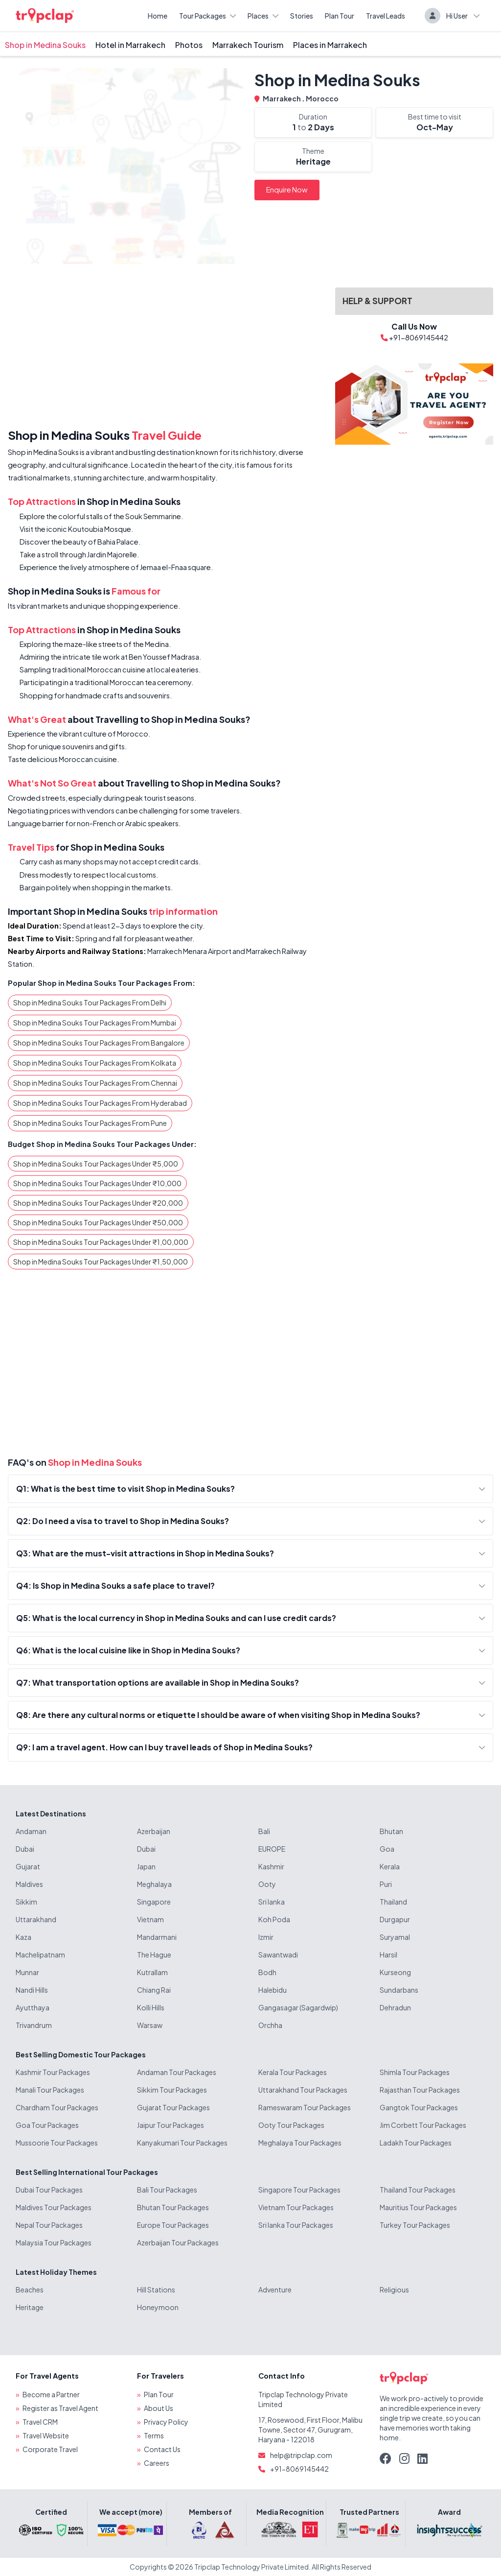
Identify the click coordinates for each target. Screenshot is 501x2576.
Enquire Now (287, 189)
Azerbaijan (153, 1831)
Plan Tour (339, 15)
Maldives (29, 1884)
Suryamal (395, 1936)
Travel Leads (385, 15)
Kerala (390, 1866)
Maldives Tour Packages (53, 2207)
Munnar (27, 1972)
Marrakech (282, 98)
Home (157, 15)
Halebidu (272, 1989)
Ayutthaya (32, 2007)
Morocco (322, 98)
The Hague (154, 1954)
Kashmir (271, 1866)
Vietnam (150, 1919)
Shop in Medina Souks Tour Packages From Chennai (95, 1082)
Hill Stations (156, 2289)
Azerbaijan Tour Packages (178, 2242)
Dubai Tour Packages (49, 2189)
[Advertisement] (165, 348)
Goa (387, 1848)
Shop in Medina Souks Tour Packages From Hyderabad (100, 1102)
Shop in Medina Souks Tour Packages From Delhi (89, 1002)
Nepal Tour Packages (49, 2224)
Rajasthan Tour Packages (420, 2089)
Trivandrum (34, 2025)
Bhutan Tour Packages (173, 2207)
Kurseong (395, 1972)
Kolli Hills (150, 2007)
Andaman (31, 1831)
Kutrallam (152, 1972)
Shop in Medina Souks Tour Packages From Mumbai (94, 1022)
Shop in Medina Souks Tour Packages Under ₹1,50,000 (100, 1261)
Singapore (154, 1901)
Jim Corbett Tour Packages (423, 2125)
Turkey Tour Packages (415, 2224)
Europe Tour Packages (173, 2224)
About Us (158, 2408)
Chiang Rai (154, 1989)
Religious (394, 2289)
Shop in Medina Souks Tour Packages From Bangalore (98, 1042)
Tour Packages (207, 15)
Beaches (30, 2289)
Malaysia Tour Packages (53, 2242)
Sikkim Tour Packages (172, 2089)
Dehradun (395, 2007)
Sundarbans (399, 1989)
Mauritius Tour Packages (418, 2207)
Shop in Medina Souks (45, 45)
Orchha (270, 2025)
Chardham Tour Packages (57, 2107)
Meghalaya (154, 1884)
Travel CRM (40, 2421)
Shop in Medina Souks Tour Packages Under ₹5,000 (95, 1163)
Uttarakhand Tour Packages (302, 2089)
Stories (301, 15)
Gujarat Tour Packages (173, 2107)
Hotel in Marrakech (130, 45)
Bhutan (391, 1831)
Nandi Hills (32, 1989)
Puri (386, 1884)
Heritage (30, 2307)
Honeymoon (158, 2307)
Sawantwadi (278, 1954)
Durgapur (395, 1919)
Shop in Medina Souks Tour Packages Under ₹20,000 (98, 1202)
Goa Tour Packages (47, 2125)
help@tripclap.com (301, 2455)
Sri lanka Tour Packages (295, 2224)
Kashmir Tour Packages (53, 2072)
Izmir (265, 1936)
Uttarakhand (36, 1919)
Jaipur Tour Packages (170, 2125)
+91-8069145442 (299, 2468)
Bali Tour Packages (167, 2189)
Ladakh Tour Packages (416, 2142)
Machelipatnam (40, 1954)
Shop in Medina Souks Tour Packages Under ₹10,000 (97, 1183)
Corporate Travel (50, 2449)
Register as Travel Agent (60, 2408)
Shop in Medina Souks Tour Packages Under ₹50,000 (98, 1222)
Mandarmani (157, 1936)
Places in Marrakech (330, 45)
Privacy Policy (166, 2421)
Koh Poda (274, 1919)
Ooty (267, 1884)
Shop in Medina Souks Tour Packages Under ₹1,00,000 (100, 1242)
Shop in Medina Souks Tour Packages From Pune (90, 1123)
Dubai (25, 1848)
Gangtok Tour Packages (419, 2107)
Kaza (23, 1936)
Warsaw (149, 2025)
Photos (189, 45)
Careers (156, 2462)
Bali (264, 1831)
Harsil (388, 1954)
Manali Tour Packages (50, 2089)
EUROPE (271, 1848)
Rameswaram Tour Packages (304, 2107)
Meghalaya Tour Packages (300, 2142)
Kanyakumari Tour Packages (182, 2142)
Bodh (267, 1972)
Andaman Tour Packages (176, 2072)
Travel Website (46, 2435)
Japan (146, 1866)
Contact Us (162, 2449)
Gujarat (28, 1866)
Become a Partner (51, 2394)
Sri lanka (271, 1901)
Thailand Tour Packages (417, 2189)
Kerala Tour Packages (292, 2072)
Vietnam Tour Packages (296, 2207)
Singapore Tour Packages (299, 2189)
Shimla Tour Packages (415, 2072)
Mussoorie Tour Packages (57, 2142)
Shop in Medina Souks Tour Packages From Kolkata (94, 1062)
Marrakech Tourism (247, 45)
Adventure (275, 2289)
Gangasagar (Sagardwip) (298, 2007)
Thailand (393, 1901)
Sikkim (26, 1901)
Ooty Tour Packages (291, 2125)
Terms (154, 2435)
